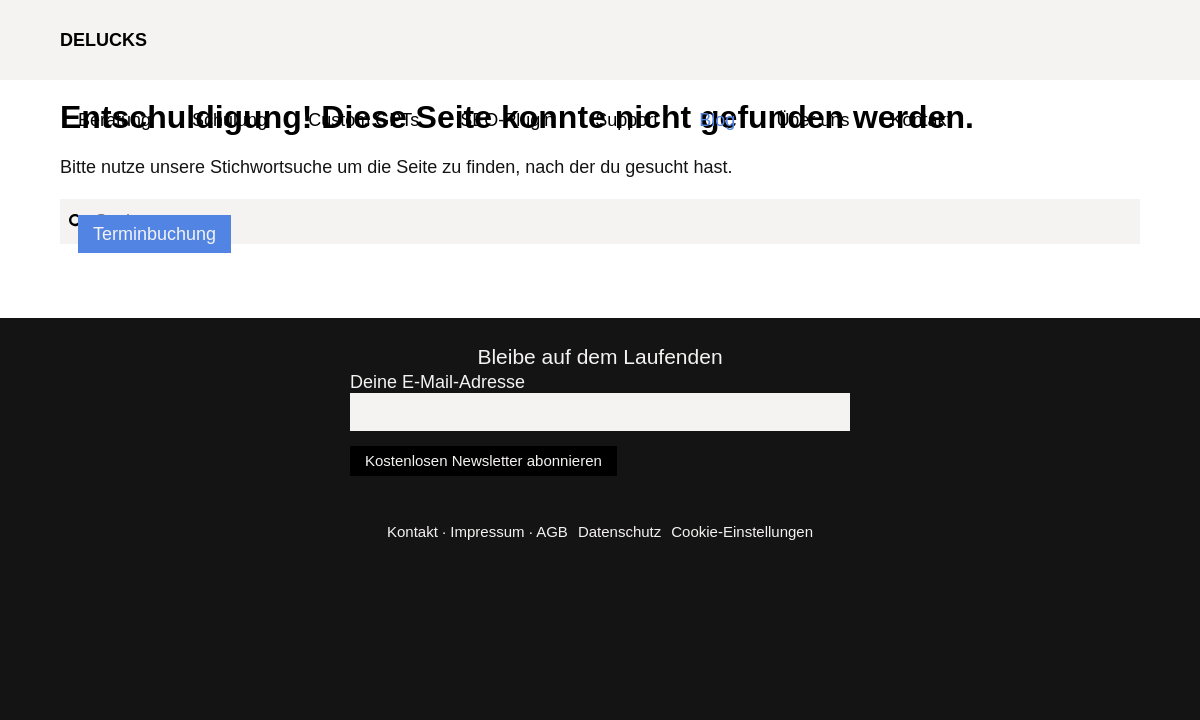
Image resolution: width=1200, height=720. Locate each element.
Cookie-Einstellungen (742, 531)
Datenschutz (619, 531)
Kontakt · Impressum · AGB (477, 531)
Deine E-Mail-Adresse (437, 382)
